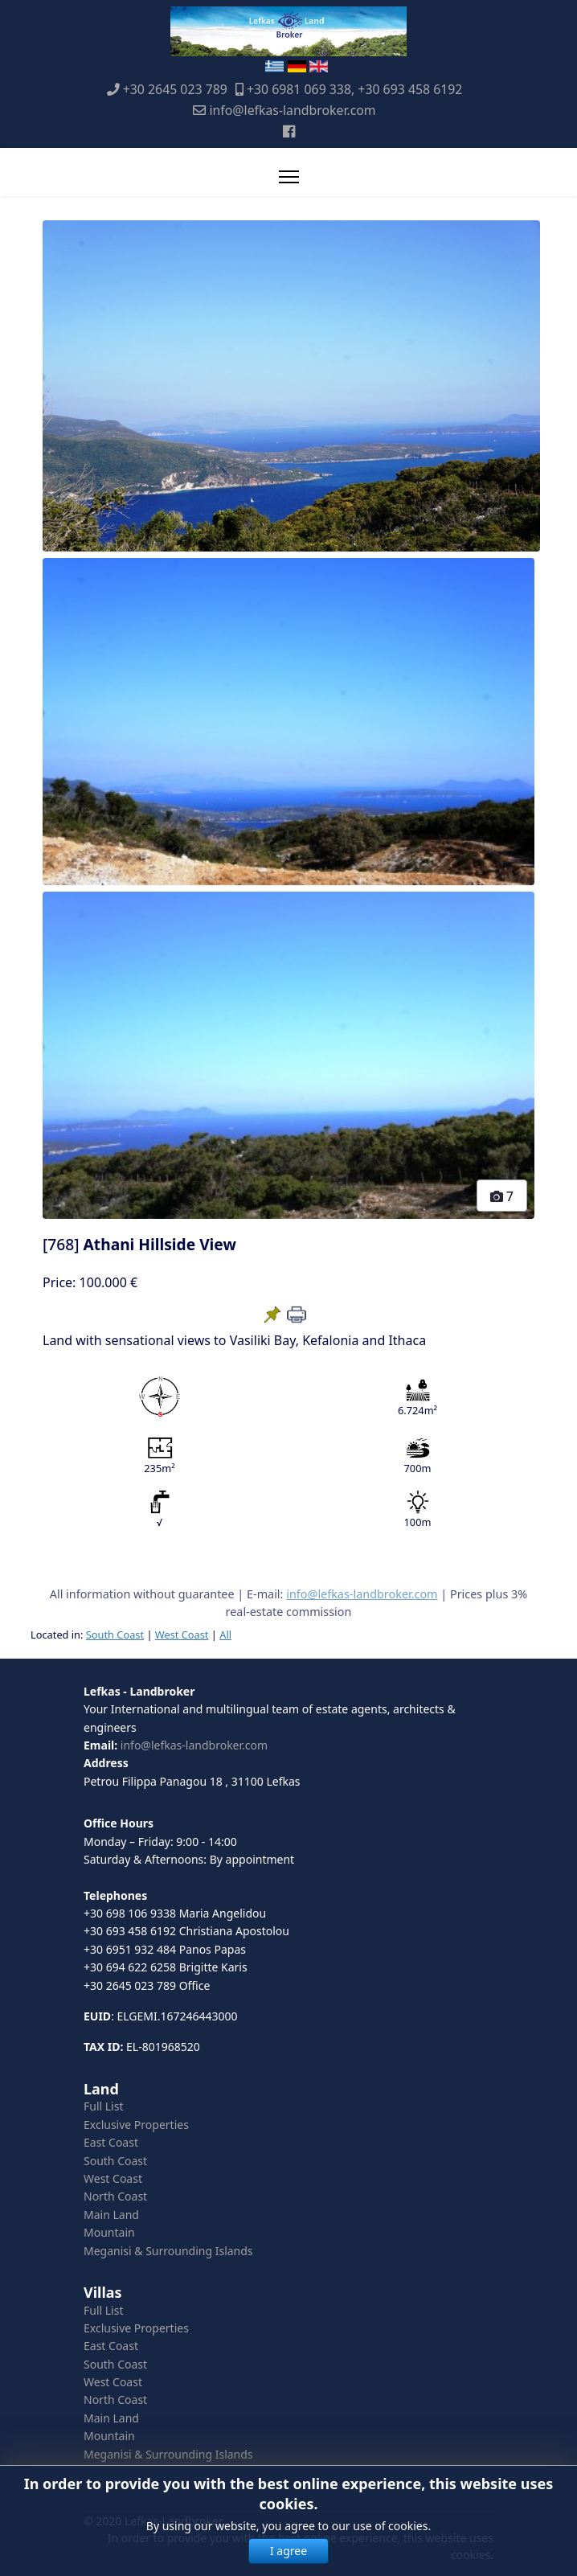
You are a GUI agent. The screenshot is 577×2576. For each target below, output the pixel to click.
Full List (104, 2106)
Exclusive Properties (136, 2124)
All (225, 1634)
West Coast (182, 1634)
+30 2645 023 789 (175, 89)
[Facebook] (289, 131)
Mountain (109, 2232)
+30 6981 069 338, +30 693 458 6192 (354, 89)
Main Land (111, 2214)
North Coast (115, 2196)
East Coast (111, 2142)
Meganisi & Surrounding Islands (168, 2250)
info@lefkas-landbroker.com (292, 110)
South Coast (115, 1634)
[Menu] (289, 177)
